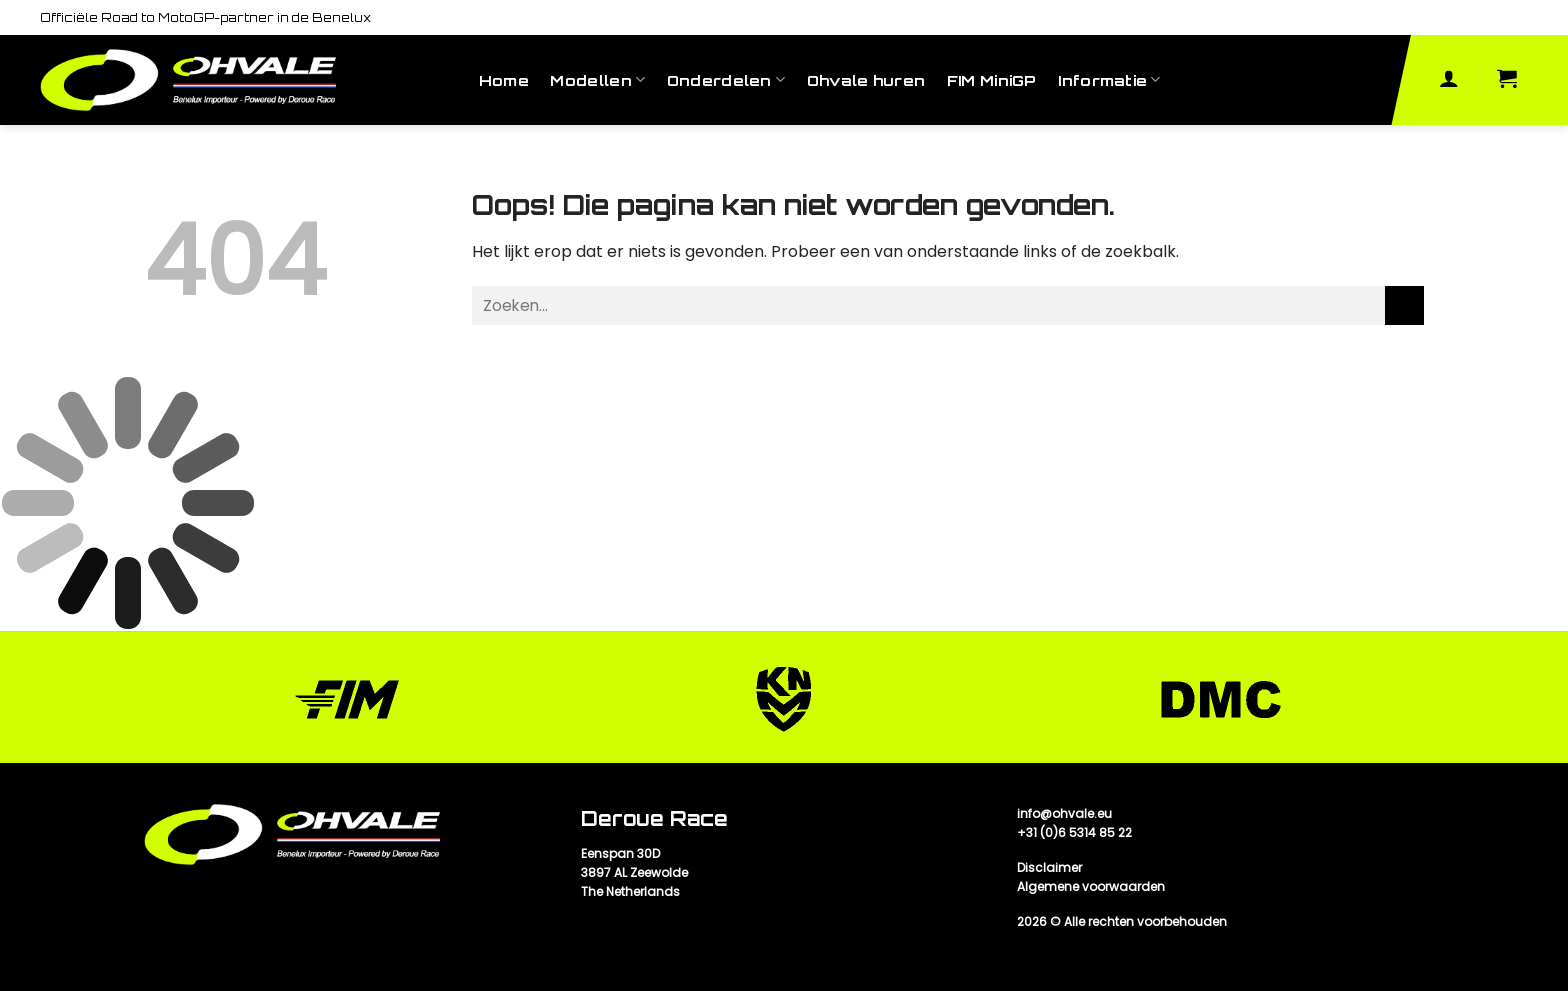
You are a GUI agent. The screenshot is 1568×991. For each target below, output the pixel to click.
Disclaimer (1049, 867)
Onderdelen (726, 79)
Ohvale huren (866, 80)
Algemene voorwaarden (1091, 886)
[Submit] (1404, 305)
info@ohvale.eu (1064, 813)
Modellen (597, 79)
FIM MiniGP (992, 80)
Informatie (1109, 79)
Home (504, 80)
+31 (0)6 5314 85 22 (1074, 832)
